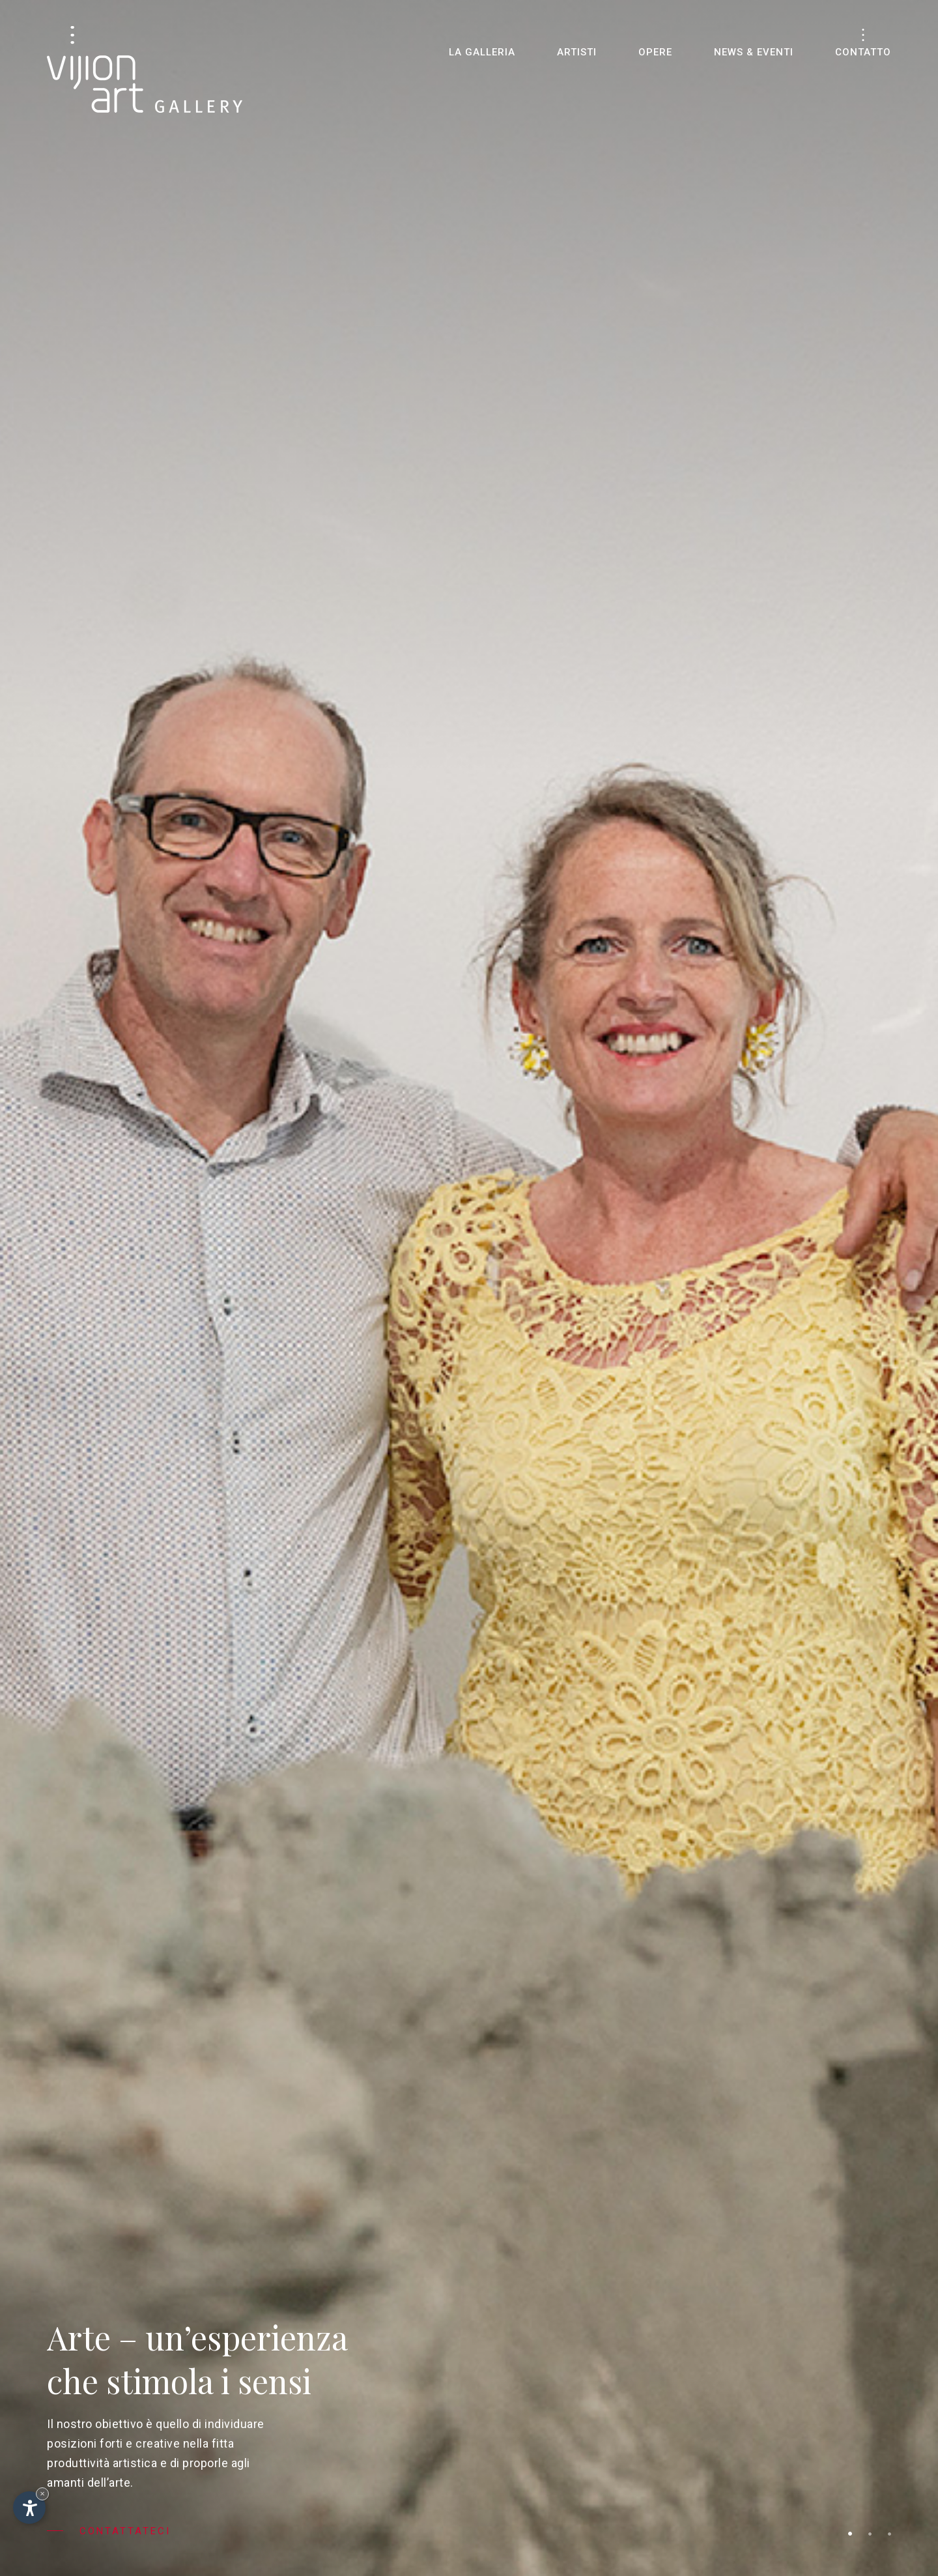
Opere (655, 52)
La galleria (482, 52)
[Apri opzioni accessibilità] (29, 2507)
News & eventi (753, 52)
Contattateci (109, 2531)
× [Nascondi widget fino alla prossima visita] (42, 2493)
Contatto (863, 52)
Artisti (577, 52)
